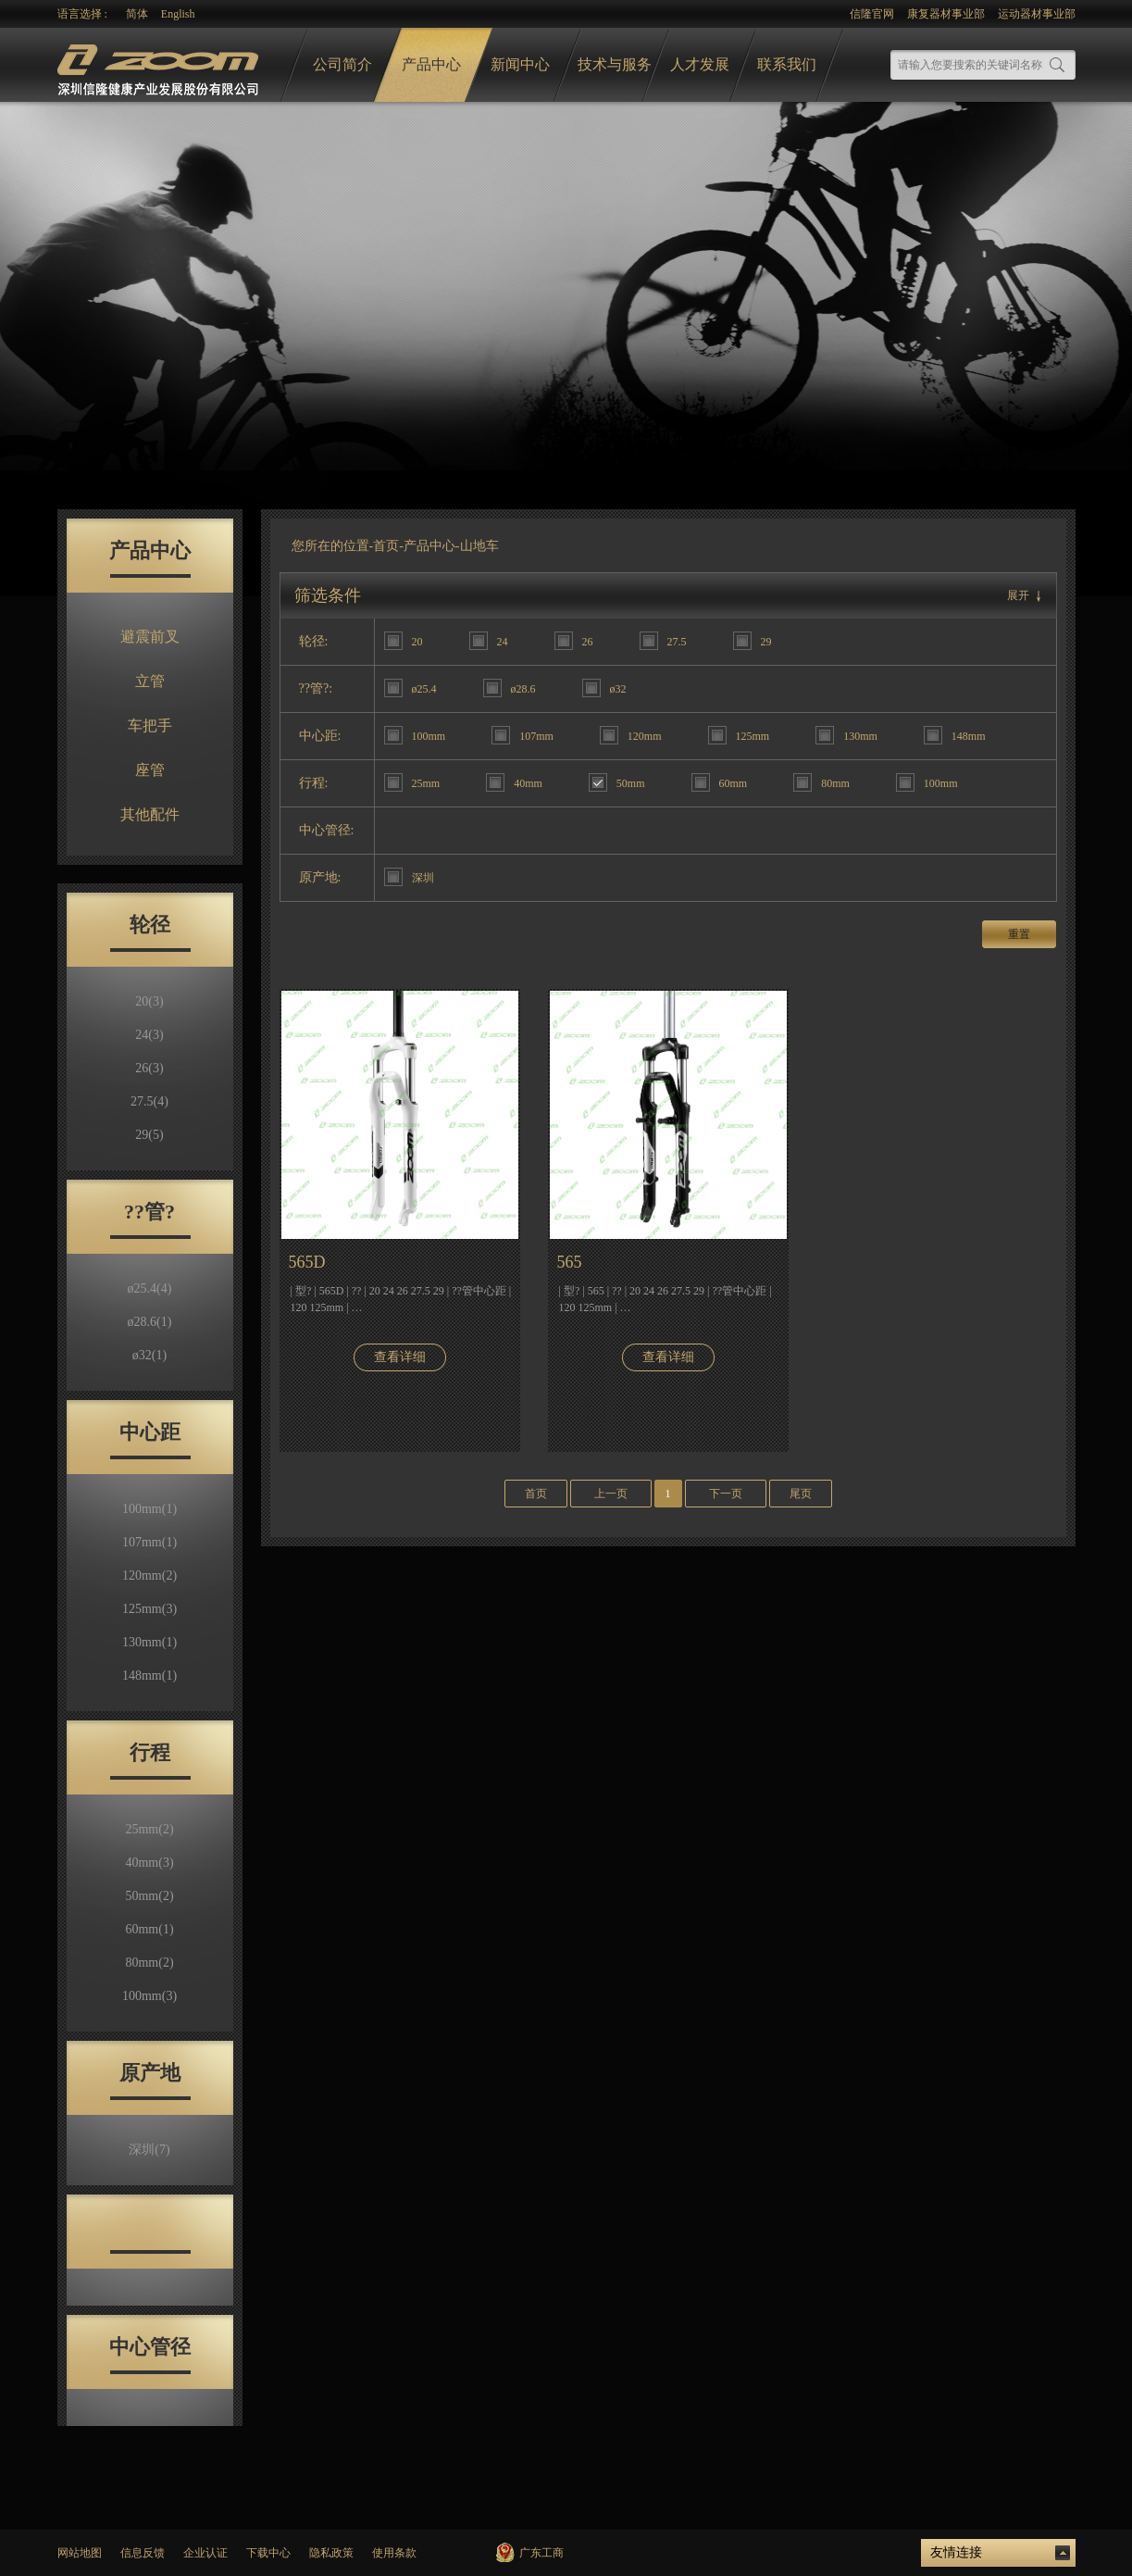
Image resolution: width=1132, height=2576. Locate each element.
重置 (1019, 934)
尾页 (801, 1493)
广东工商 (541, 2552)
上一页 (611, 1493)
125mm (149, 1609)
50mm (149, 1896)
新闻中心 (520, 64)
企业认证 (205, 2552)
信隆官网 (872, 13)
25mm (149, 1829)
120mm (149, 1575)
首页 (386, 546)
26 (149, 1068)
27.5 (149, 1101)
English (178, 13)
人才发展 (699, 64)
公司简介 (342, 64)
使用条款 (394, 2552)
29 (149, 1135)
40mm (149, 1862)
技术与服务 (615, 64)
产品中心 (431, 64)
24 (149, 1035)
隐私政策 (331, 2552)
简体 (137, 13)
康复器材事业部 (946, 13)
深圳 (149, 2150)
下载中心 (268, 2552)
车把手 (150, 725)
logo (160, 65)
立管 (150, 681)
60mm (149, 1929)
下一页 (725, 1493)
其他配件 (150, 814)
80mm (149, 1963)
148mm (149, 1675)
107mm (149, 1542)
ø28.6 (150, 1322)
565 (569, 1262)
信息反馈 (142, 2552)
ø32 (149, 1355)
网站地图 (79, 2552)
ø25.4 (150, 1288)
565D (307, 1262)
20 (149, 1001)
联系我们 (786, 64)
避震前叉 (150, 636)
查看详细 (400, 1357)
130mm (149, 1642)
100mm (149, 1509)
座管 (150, 770)
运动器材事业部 (1037, 13)
